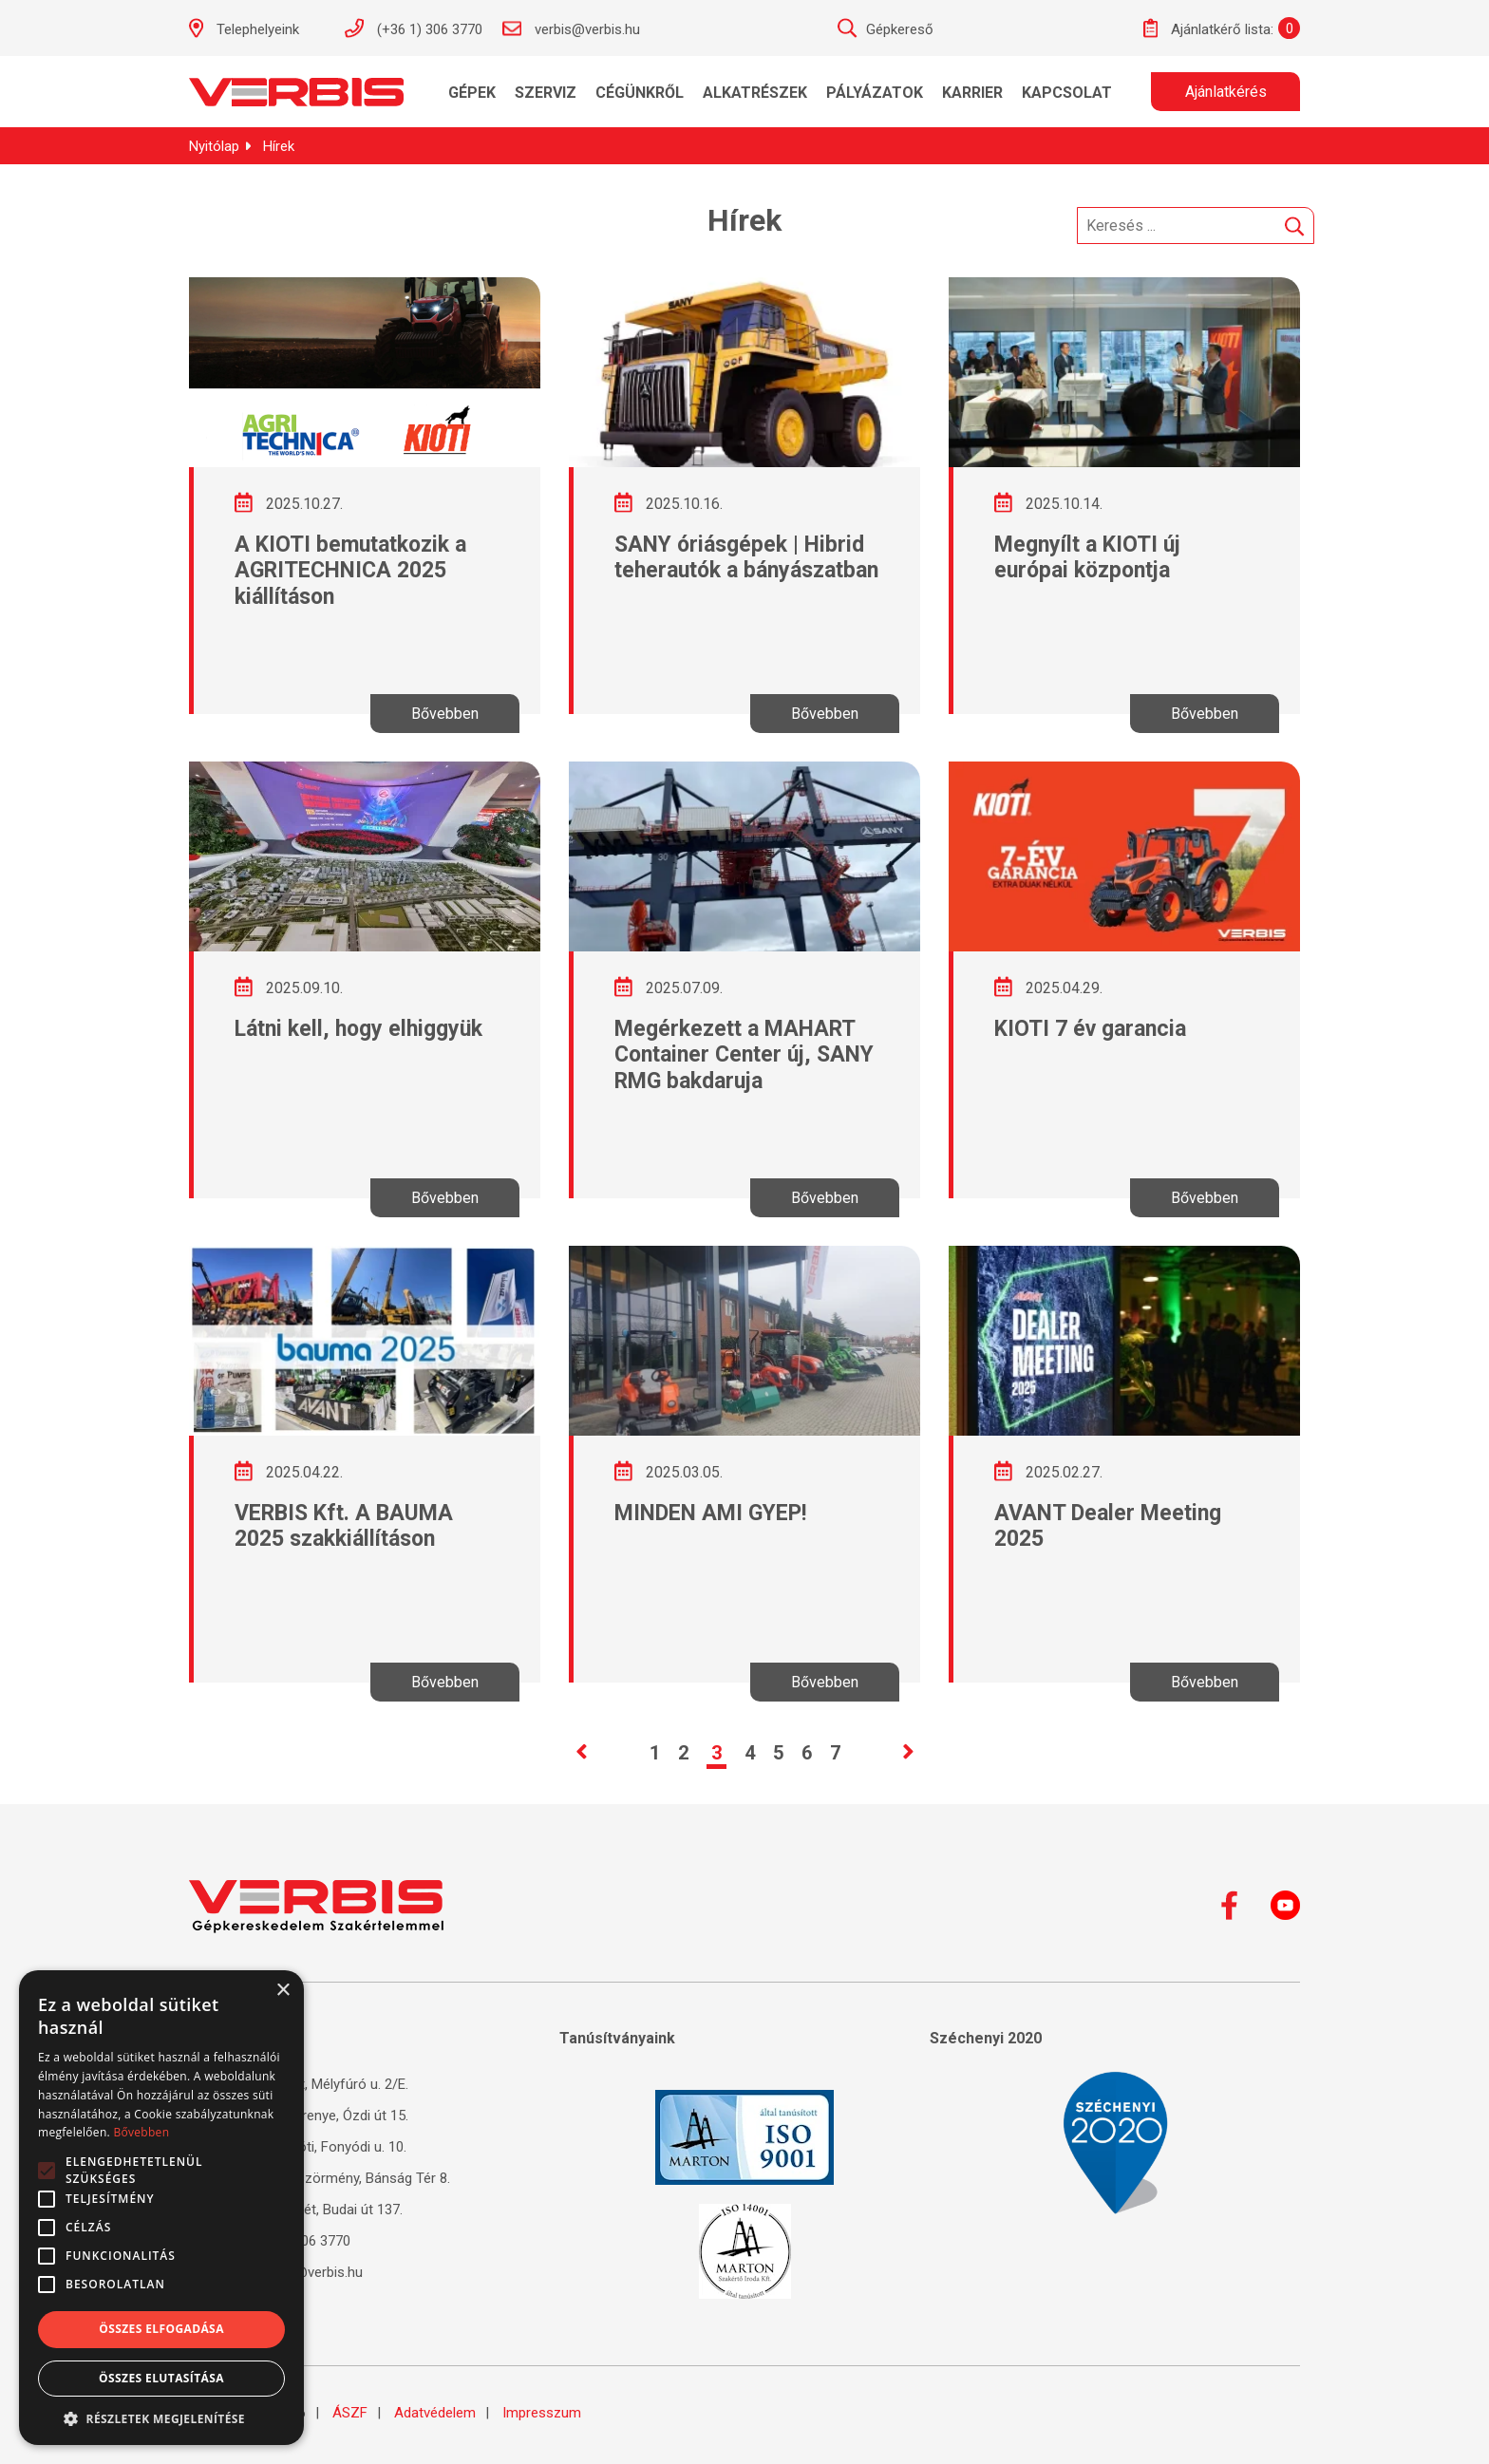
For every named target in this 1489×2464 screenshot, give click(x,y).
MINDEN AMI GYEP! (710, 1513)
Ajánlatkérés (1226, 92)
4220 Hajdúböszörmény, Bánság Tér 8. (319, 2178)
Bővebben (445, 714)
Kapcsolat (1067, 93)
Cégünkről (639, 93)
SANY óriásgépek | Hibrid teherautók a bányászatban (746, 558)
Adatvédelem (435, 2412)
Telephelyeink (254, 28)
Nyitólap (214, 146)
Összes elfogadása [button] (161, 2329)
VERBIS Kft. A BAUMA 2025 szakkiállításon (344, 1526)
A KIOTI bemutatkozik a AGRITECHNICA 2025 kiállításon (350, 571)
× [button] (282, 1991)
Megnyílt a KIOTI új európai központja (1087, 558)
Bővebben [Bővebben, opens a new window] (141, 2132)
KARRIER (972, 93)
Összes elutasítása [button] (161, 2378)
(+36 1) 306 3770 (413, 28)
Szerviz (545, 93)
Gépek (472, 93)
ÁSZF (350, 2412)
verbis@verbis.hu (570, 28)
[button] (161, 2417)
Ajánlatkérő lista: (1208, 28)
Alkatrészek (755, 93)
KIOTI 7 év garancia (1090, 1029)
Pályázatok (874, 93)
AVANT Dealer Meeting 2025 (1107, 1526)
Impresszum (541, 2412)
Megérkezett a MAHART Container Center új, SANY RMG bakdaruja (744, 1055)
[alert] (161, 2207)
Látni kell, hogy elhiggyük (358, 1029)
